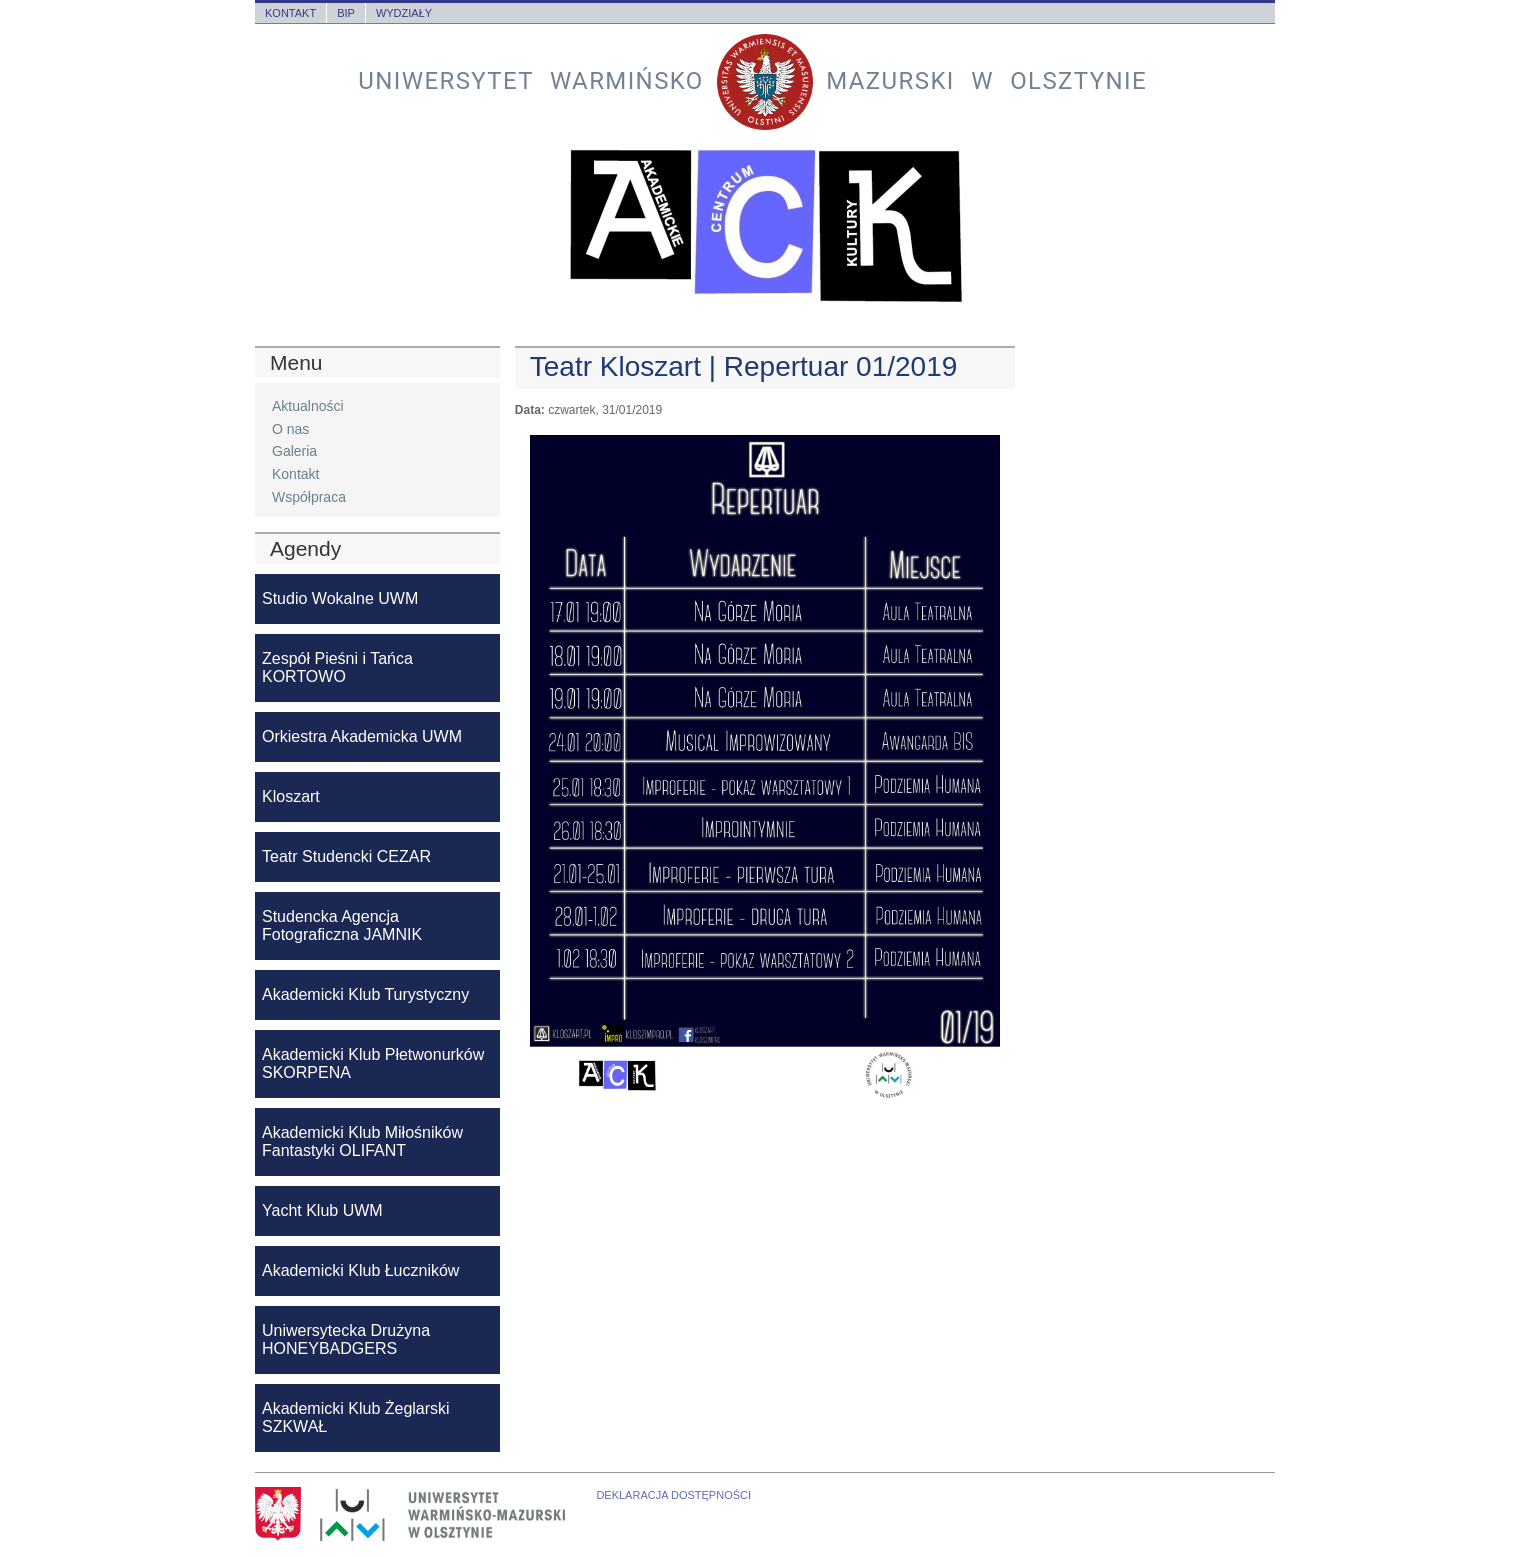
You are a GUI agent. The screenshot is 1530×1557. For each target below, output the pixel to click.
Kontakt (290, 13)
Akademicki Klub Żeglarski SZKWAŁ (356, 1417)
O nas (290, 429)
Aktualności (308, 406)
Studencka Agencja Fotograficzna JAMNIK (342, 925)
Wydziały (404, 13)
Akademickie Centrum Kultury (765, 226)
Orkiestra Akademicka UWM (362, 736)
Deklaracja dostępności (673, 1495)
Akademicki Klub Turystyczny (365, 994)
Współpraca (309, 497)
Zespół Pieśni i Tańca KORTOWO (337, 667)
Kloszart (291, 796)
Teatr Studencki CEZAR (346, 856)
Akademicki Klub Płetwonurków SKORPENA (373, 1063)
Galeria (294, 451)
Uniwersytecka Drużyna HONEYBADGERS (346, 1339)
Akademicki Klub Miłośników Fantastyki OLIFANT (362, 1141)
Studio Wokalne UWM (340, 598)
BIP (346, 13)
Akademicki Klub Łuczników (360, 1270)
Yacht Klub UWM (322, 1210)
